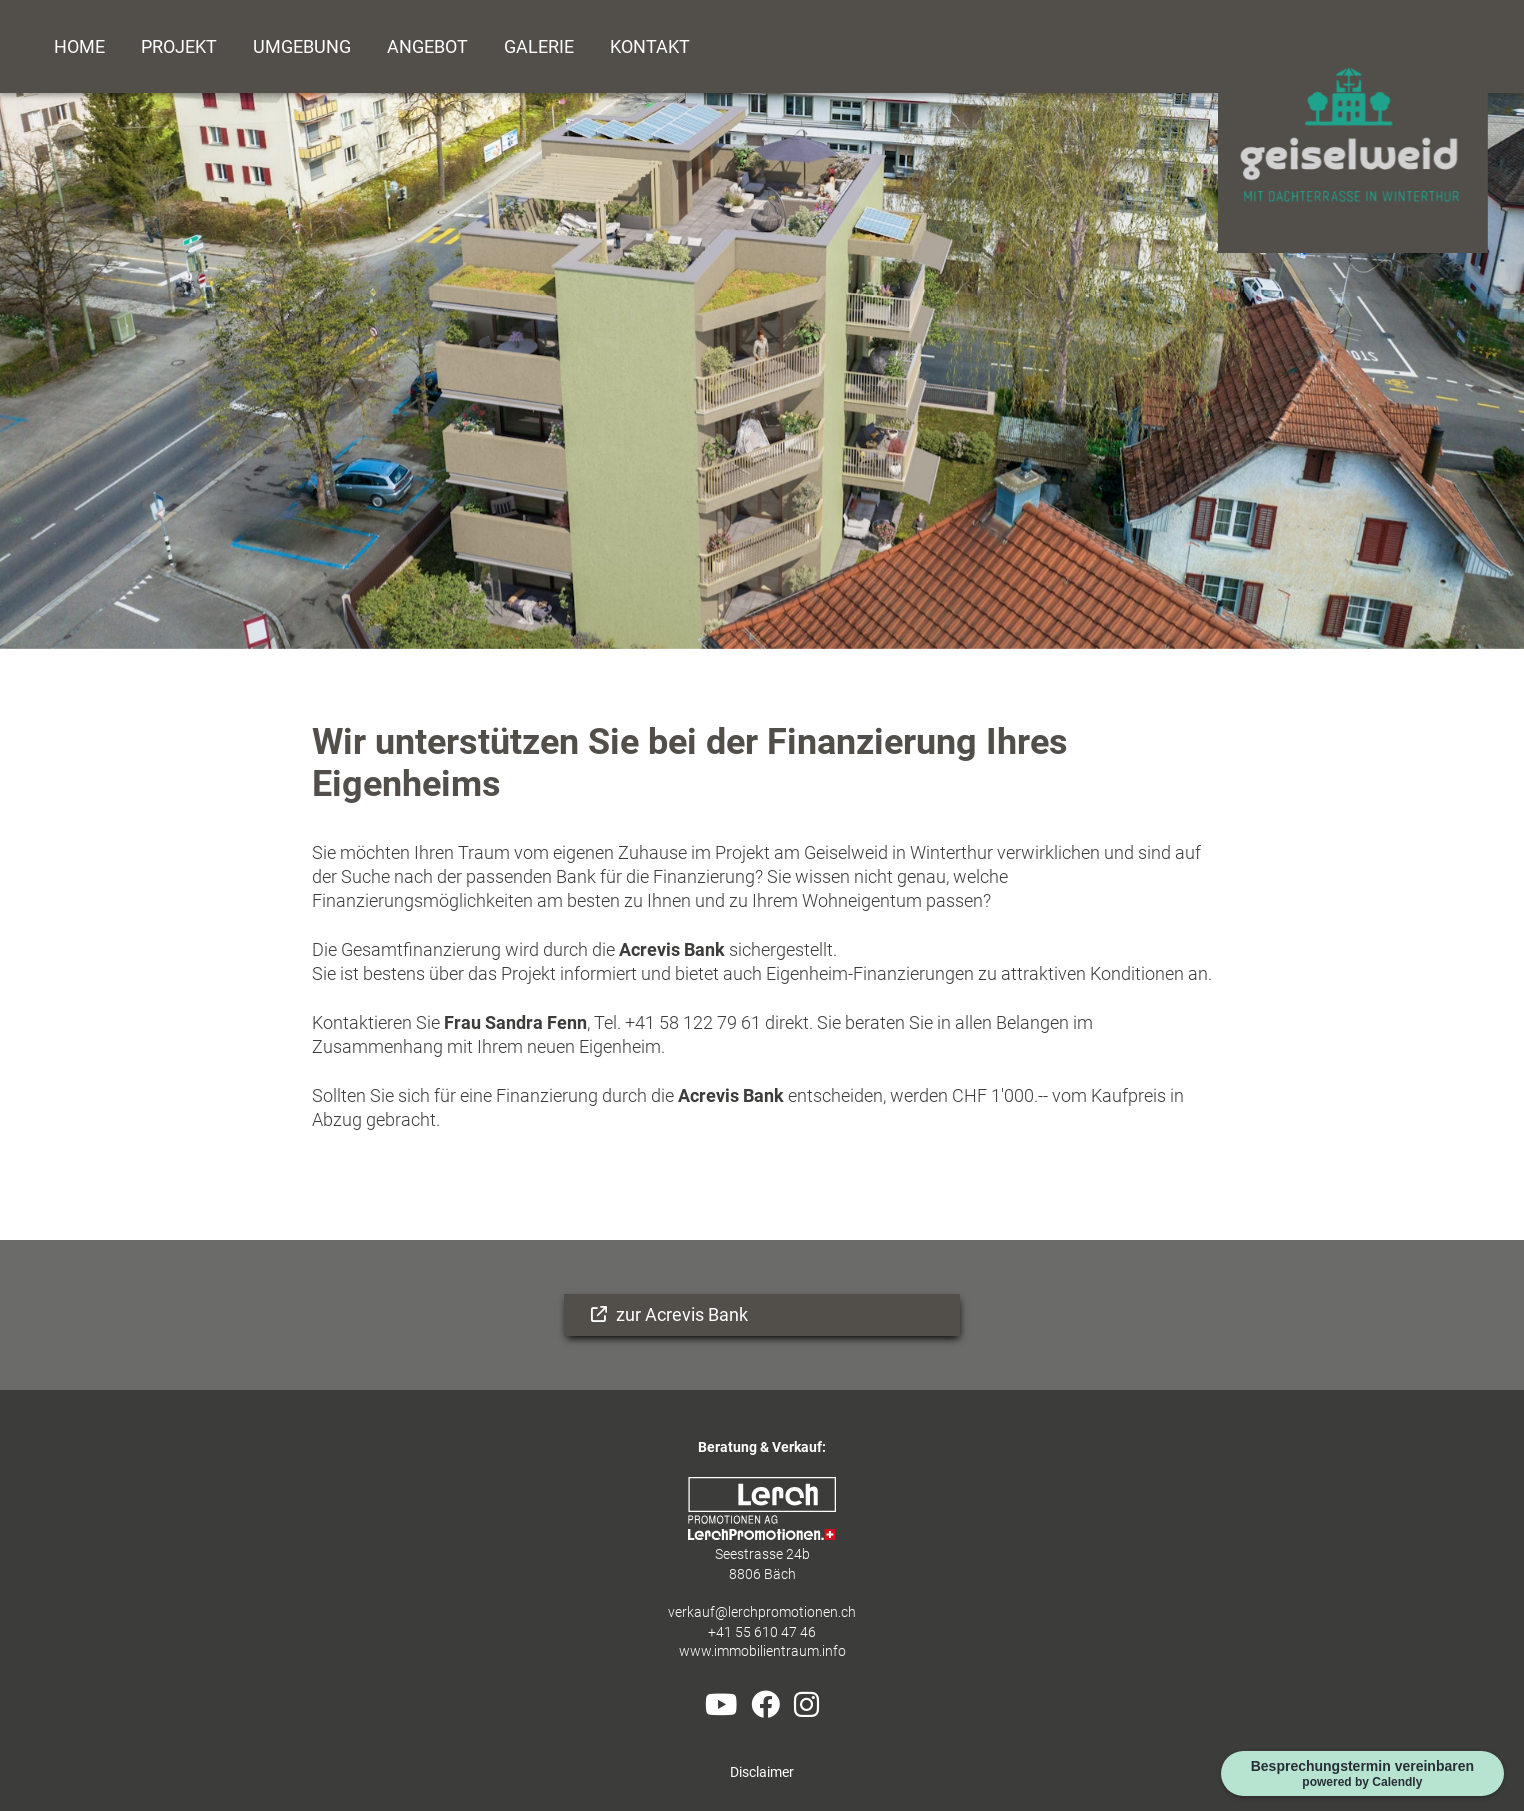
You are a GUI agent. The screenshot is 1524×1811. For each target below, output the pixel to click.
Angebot (427, 46)
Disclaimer (762, 1772)
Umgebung (302, 46)
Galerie (539, 46)
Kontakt (650, 46)
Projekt (179, 46)
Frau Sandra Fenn (513, 1022)
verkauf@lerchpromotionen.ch (762, 1612)
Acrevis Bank (672, 949)
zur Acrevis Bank (680, 1314)
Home (79, 46)
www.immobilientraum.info (762, 1651)
